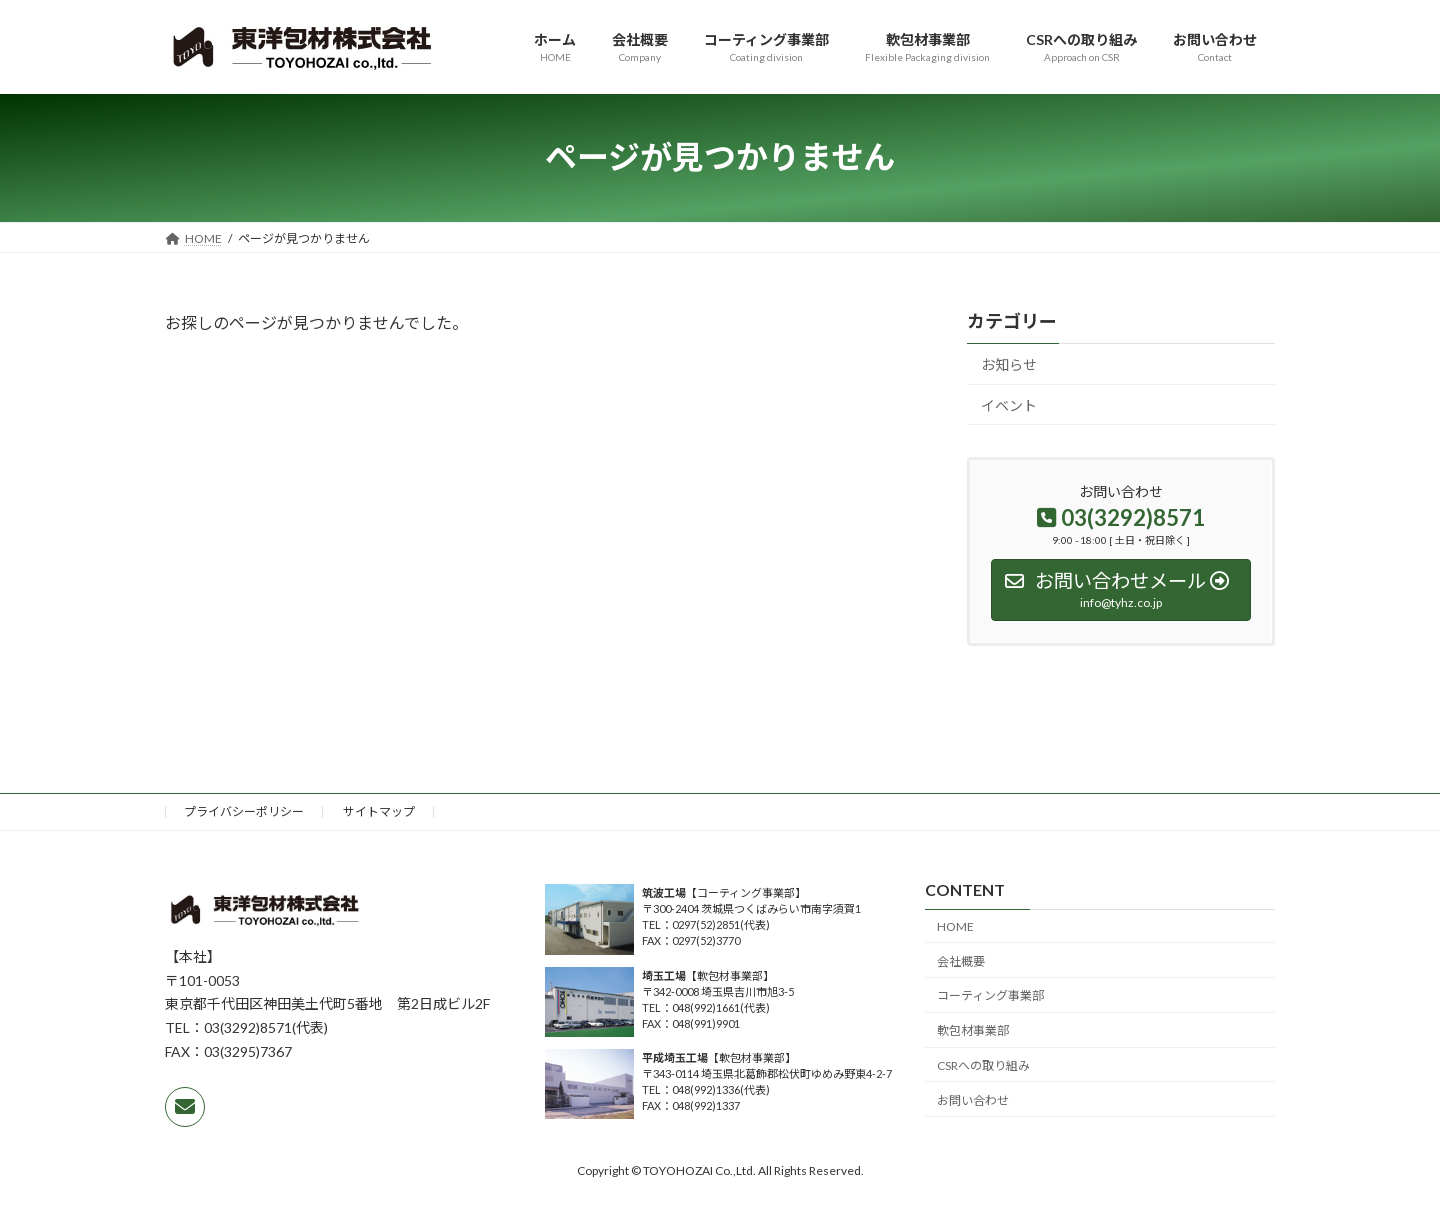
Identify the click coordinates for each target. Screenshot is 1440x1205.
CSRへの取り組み (983, 1065)
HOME (955, 926)
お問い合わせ (973, 1099)
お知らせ (1009, 364)
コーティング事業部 (990, 995)
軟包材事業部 (973, 1030)
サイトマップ (379, 811)
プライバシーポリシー (244, 811)
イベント (1009, 404)
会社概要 (961, 960)
